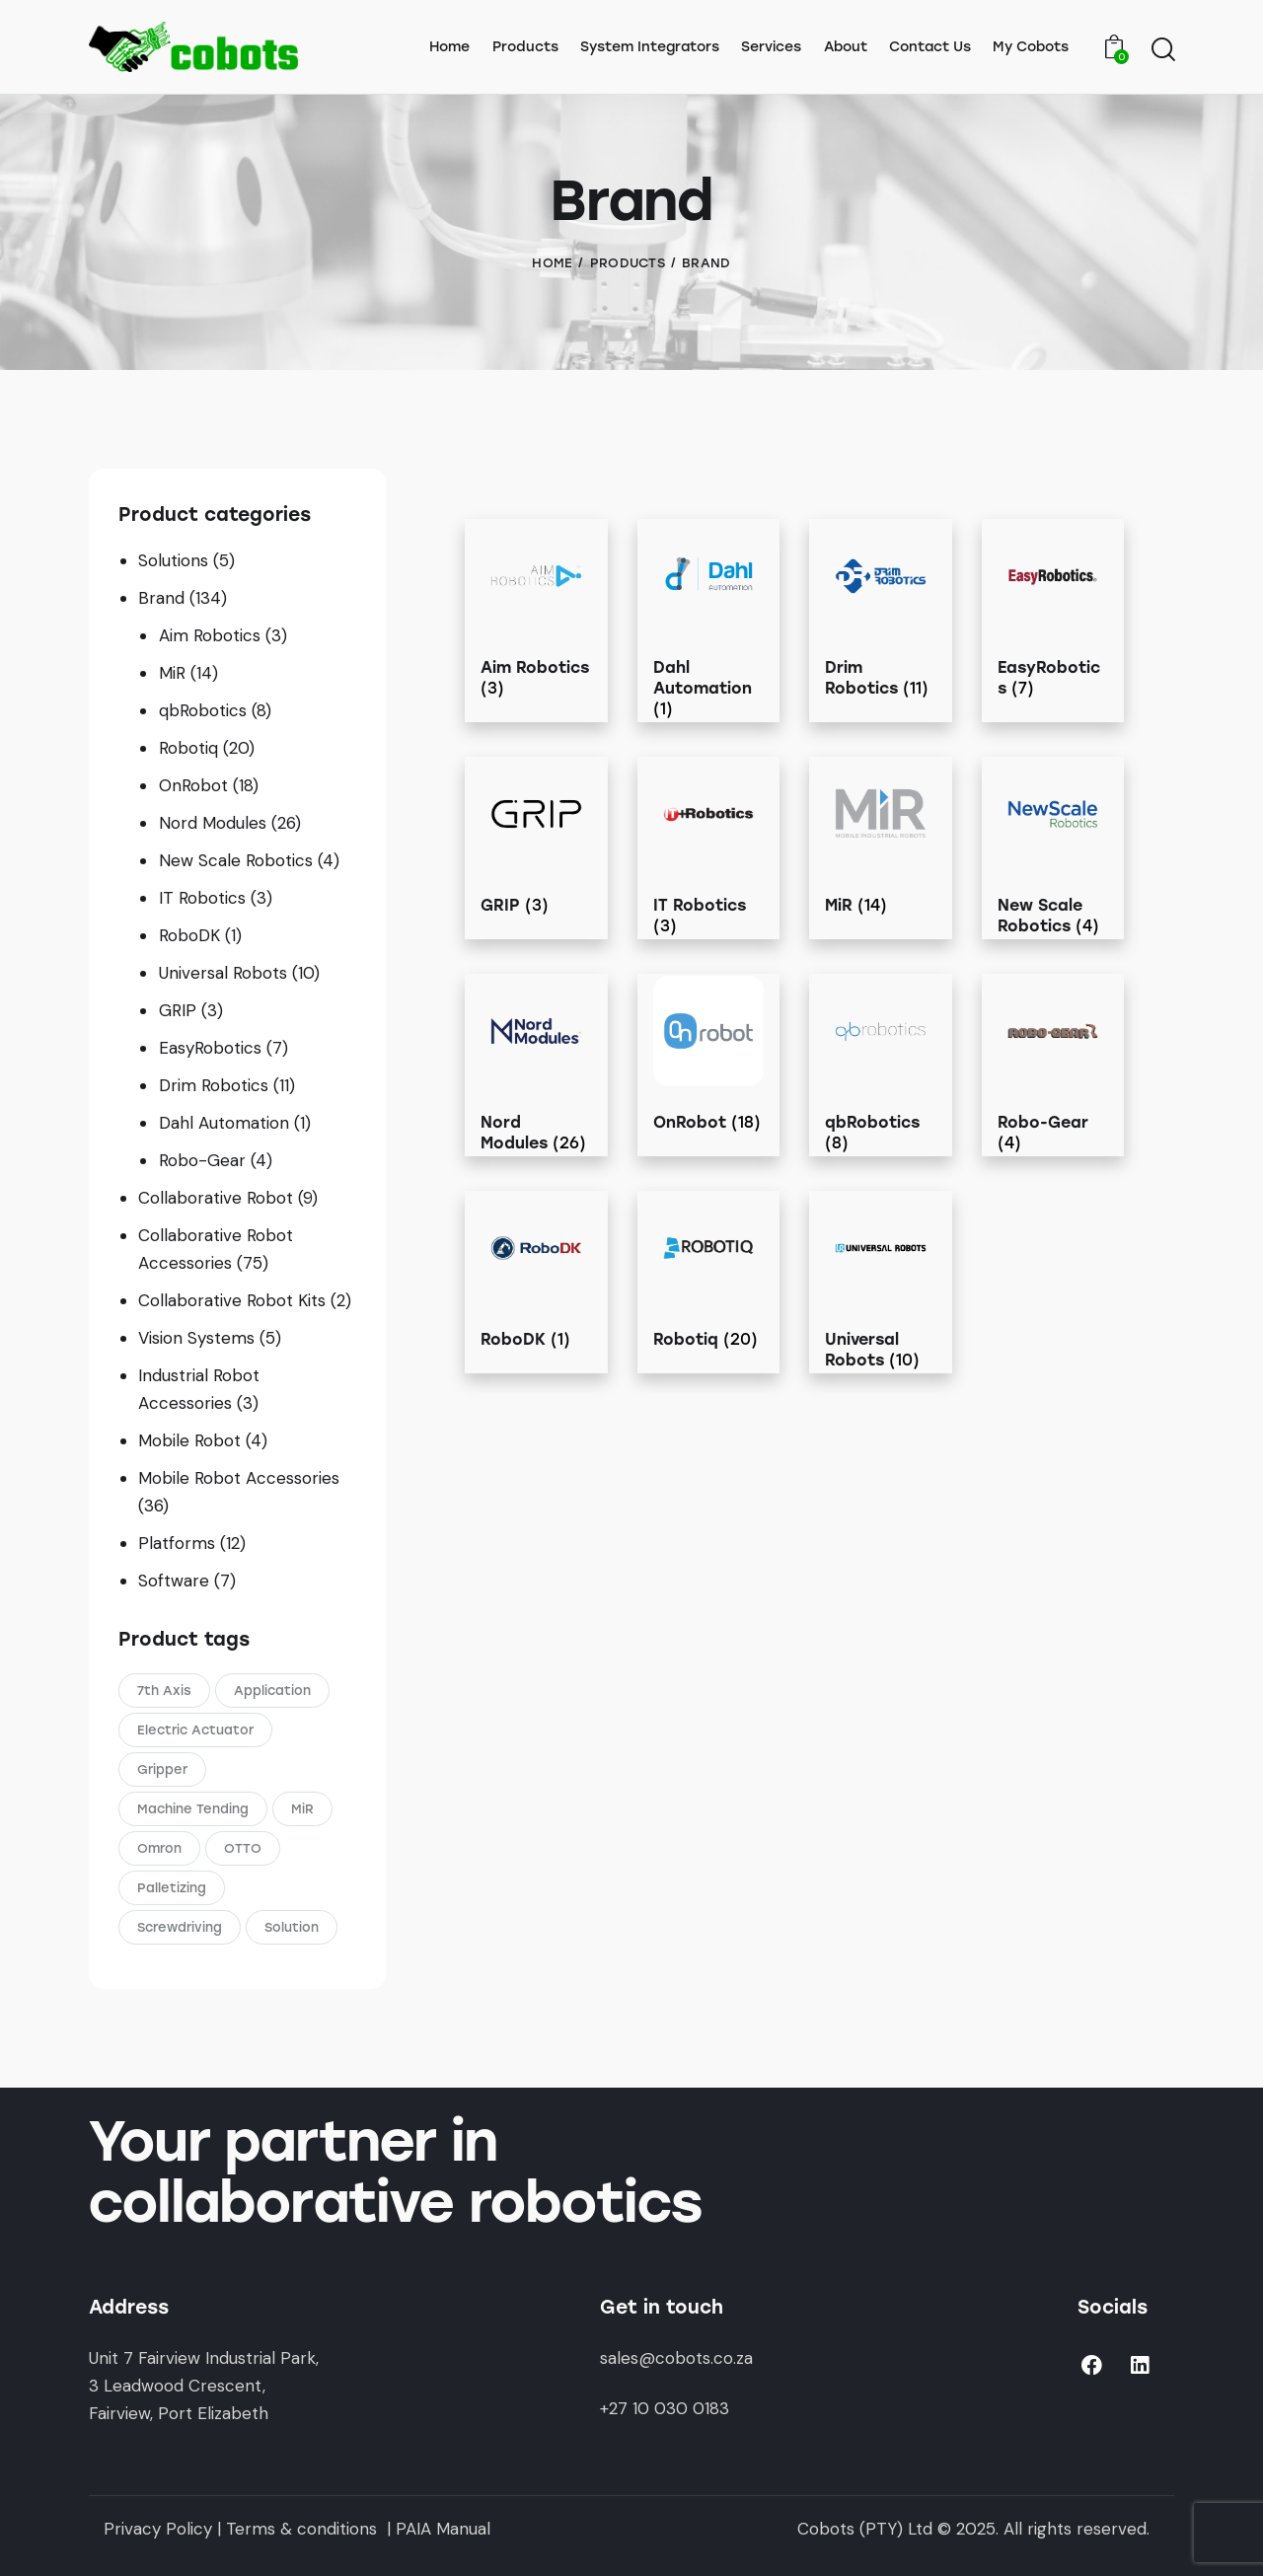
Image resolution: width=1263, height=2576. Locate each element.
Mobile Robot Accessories (238, 1478)
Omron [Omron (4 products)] (159, 1848)
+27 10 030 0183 (664, 2408)
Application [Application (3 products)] (272, 1690)
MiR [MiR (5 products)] (302, 1809)
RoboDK (189, 935)
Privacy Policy (158, 2528)
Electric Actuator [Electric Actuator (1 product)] (195, 1730)
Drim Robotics (213, 1085)
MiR (172, 673)
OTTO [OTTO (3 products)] (242, 1848)
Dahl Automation (224, 1123)
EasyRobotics (210, 1048)
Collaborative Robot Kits (232, 1300)
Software (173, 1580)
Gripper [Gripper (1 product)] (162, 1769)
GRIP (177, 1010)
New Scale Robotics (236, 860)
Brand (161, 598)
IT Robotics (202, 898)
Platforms (176, 1543)
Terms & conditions (299, 2528)
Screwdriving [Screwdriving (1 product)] (179, 1927)
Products (627, 263)
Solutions (173, 560)
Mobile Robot (189, 1440)
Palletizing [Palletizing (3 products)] (171, 1887)
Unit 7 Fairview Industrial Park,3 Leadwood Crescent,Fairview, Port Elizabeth (204, 2385)
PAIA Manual (443, 2528)
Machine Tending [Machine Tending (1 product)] (193, 1809)
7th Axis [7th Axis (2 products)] (164, 1690)
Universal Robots (223, 973)
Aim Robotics (209, 635)
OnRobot (193, 785)
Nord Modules (212, 823)
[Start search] (1162, 50)
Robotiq (188, 748)
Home (552, 263)
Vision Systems (196, 1338)
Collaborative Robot (215, 1198)
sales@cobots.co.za (676, 2358)
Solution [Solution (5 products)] (291, 1927)
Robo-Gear (202, 1160)
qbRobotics (203, 710)
